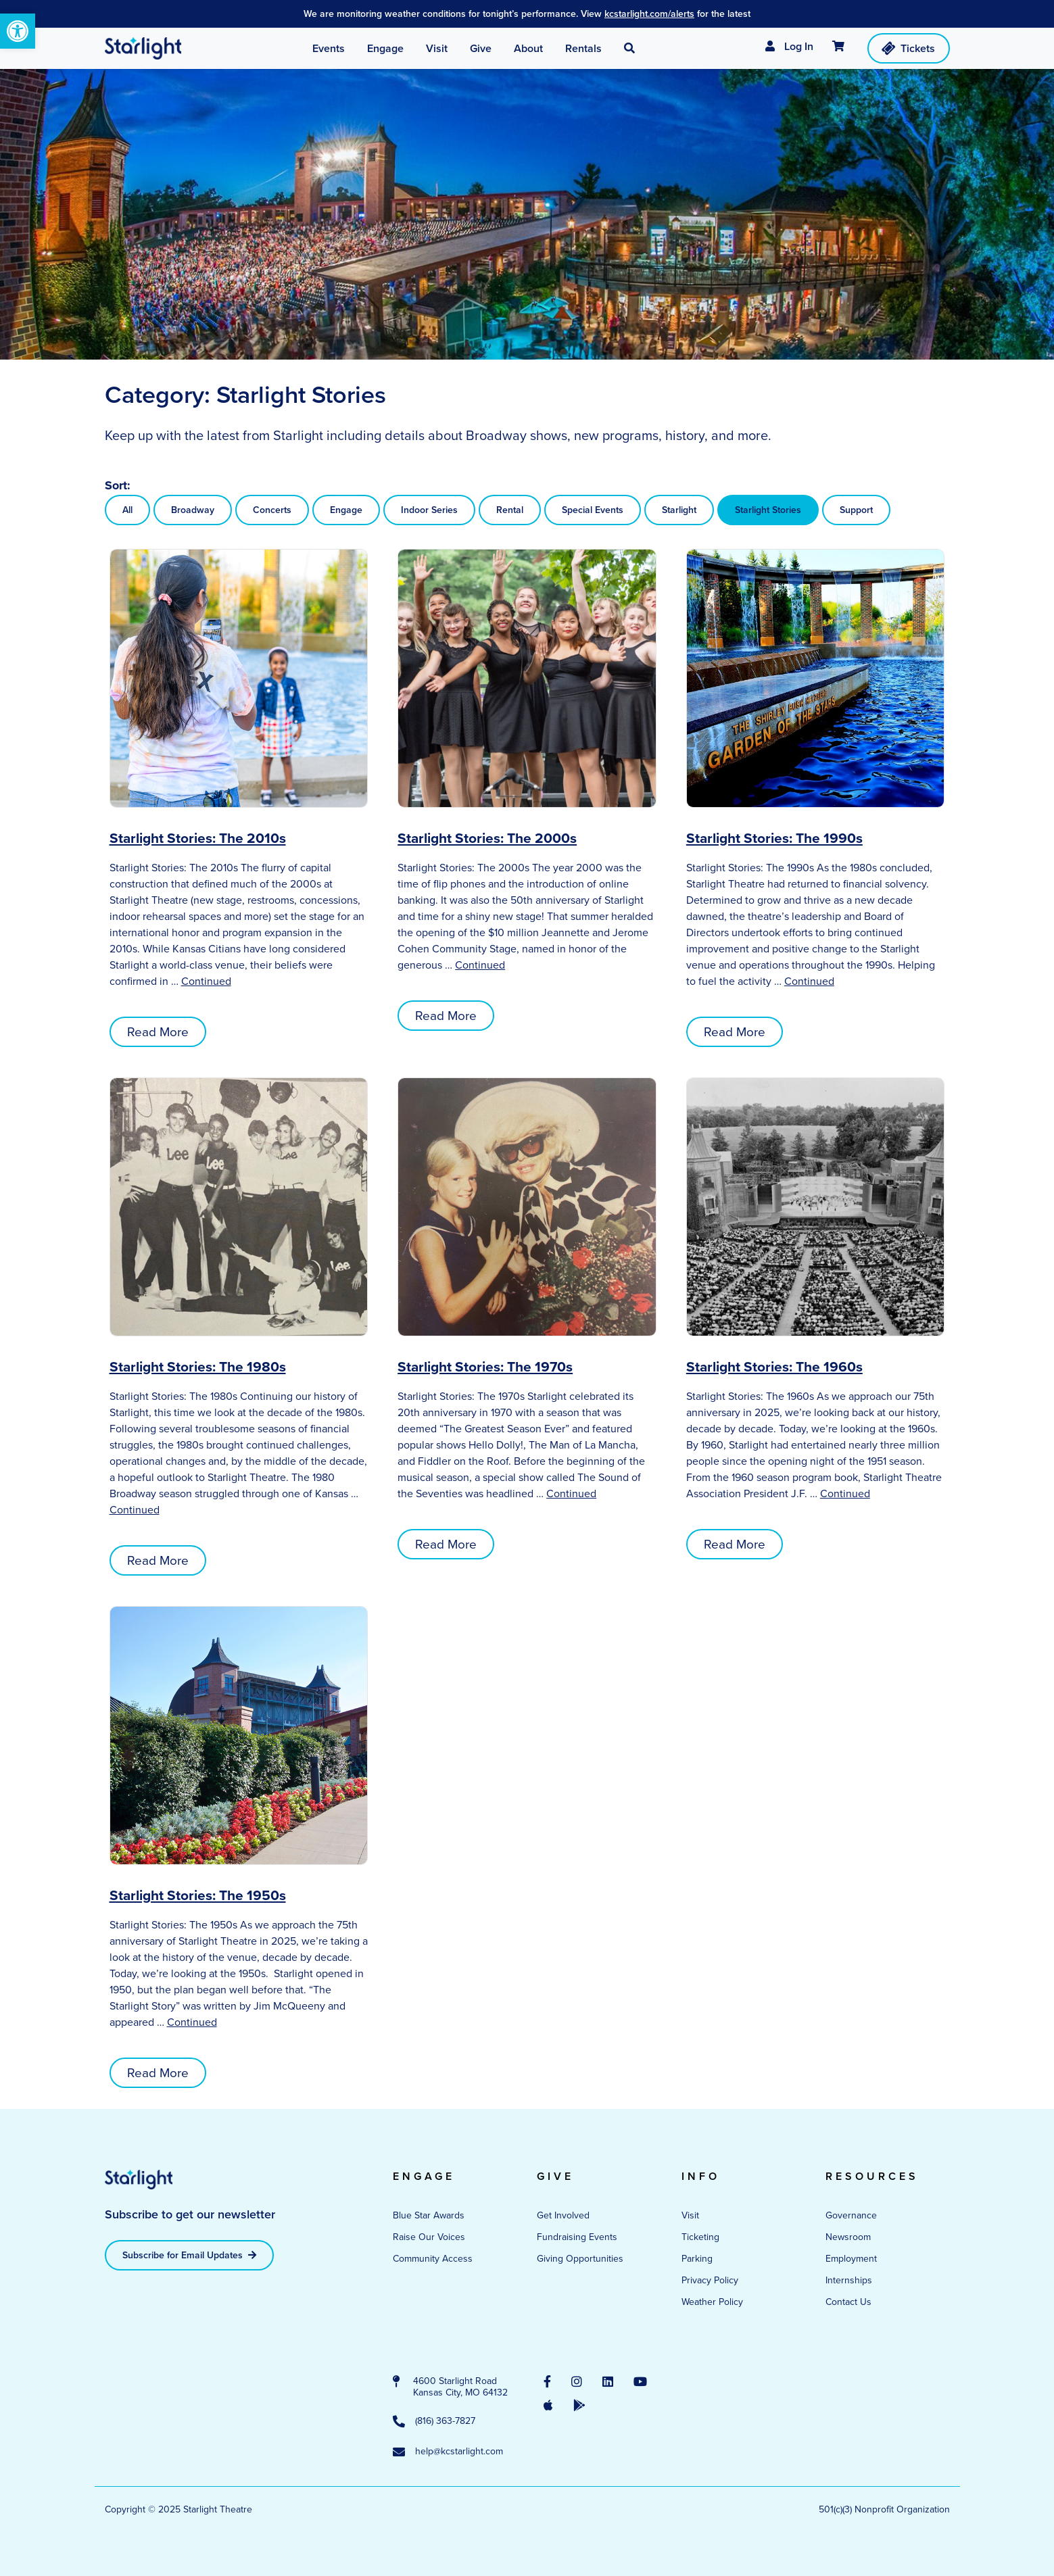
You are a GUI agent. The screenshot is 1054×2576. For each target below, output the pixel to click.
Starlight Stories (768, 510)
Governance (851, 2215)
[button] (17, 31)
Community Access (433, 2259)
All (127, 510)
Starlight (679, 510)
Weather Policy (712, 2302)
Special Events (592, 510)
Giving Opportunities (580, 2259)
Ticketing (700, 2237)
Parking (697, 2259)
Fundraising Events (577, 2237)
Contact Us (848, 2302)
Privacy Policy (709, 2280)
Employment (851, 2259)
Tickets (907, 48)
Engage (346, 510)
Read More (158, 1032)
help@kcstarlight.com (448, 2452)
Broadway (192, 510)
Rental (509, 510)
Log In (789, 46)
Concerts (272, 510)
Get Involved (563, 2215)
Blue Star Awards (428, 2215)
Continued (206, 981)
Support (856, 510)
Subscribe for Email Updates (189, 2255)
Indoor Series (429, 510)
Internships (848, 2280)
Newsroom (848, 2237)
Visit (690, 2215)
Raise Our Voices (429, 2237)
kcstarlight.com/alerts (649, 14)
